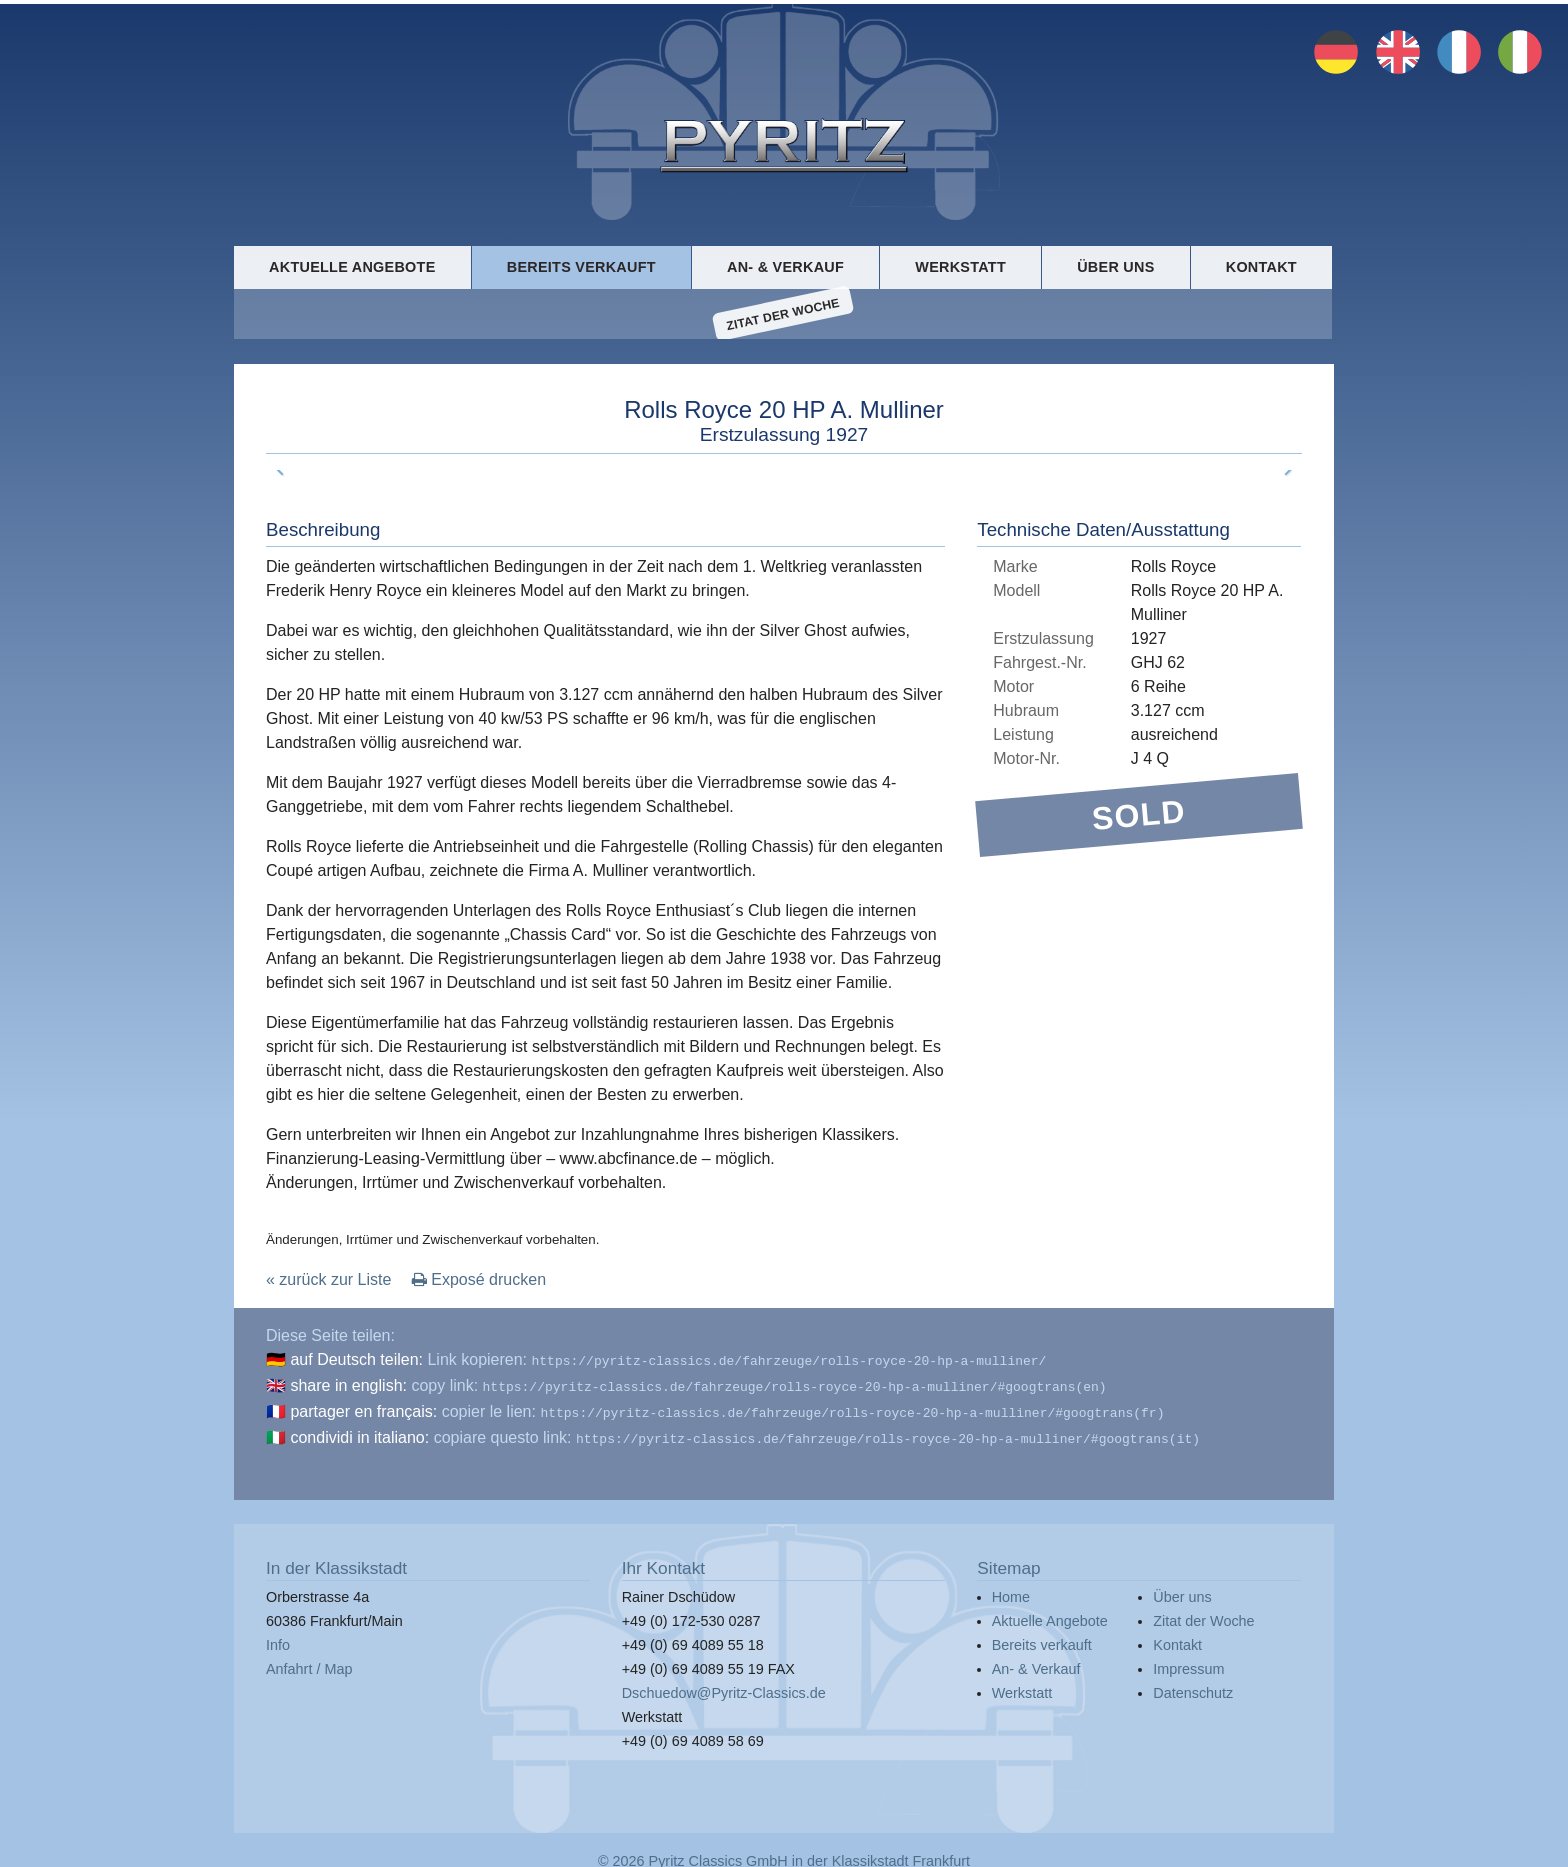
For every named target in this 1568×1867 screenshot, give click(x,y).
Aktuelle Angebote (352, 266)
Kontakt (1261, 266)
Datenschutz (1193, 1687)
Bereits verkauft (581, 266)
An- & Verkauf (785, 266)
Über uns (1115, 266)
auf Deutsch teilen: (356, 1361)
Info (278, 1639)
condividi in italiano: (359, 1433)
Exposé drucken (479, 1281)
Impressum (1188, 1663)
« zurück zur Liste (328, 1281)
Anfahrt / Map (309, 1663)
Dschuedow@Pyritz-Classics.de (724, 1687)
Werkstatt (960, 266)
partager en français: (363, 1409)
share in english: (348, 1385)
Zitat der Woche (783, 315)
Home (1011, 1591)
